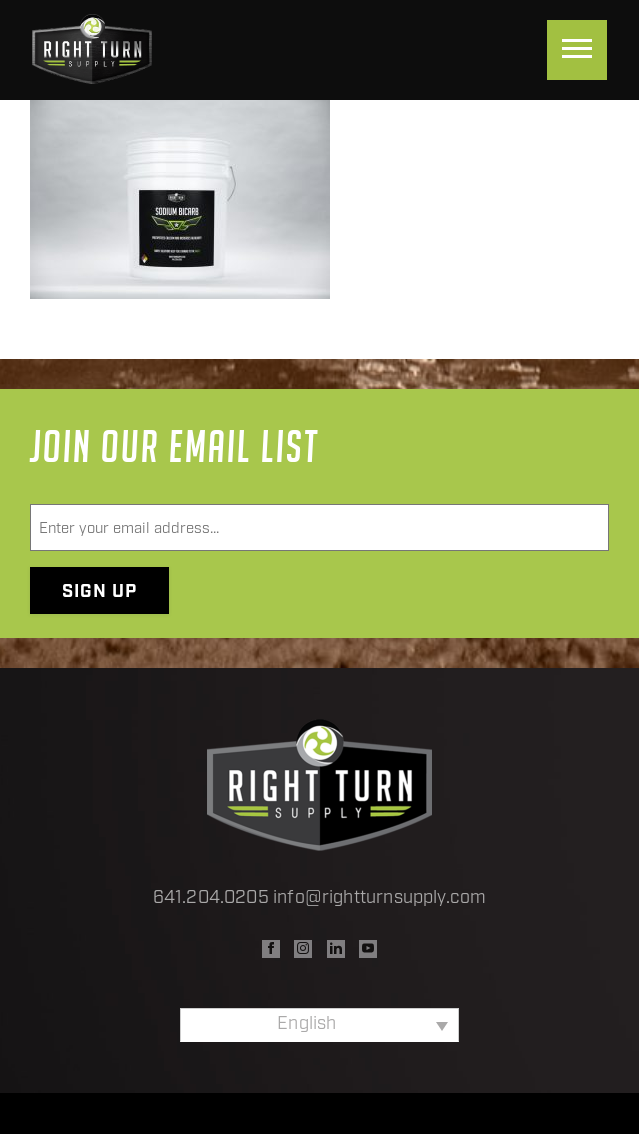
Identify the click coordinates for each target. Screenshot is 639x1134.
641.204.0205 (211, 898)
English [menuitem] (306, 1024)
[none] (319, 1025)
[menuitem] (319, 1025)
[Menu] (577, 50)
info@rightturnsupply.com (379, 898)
